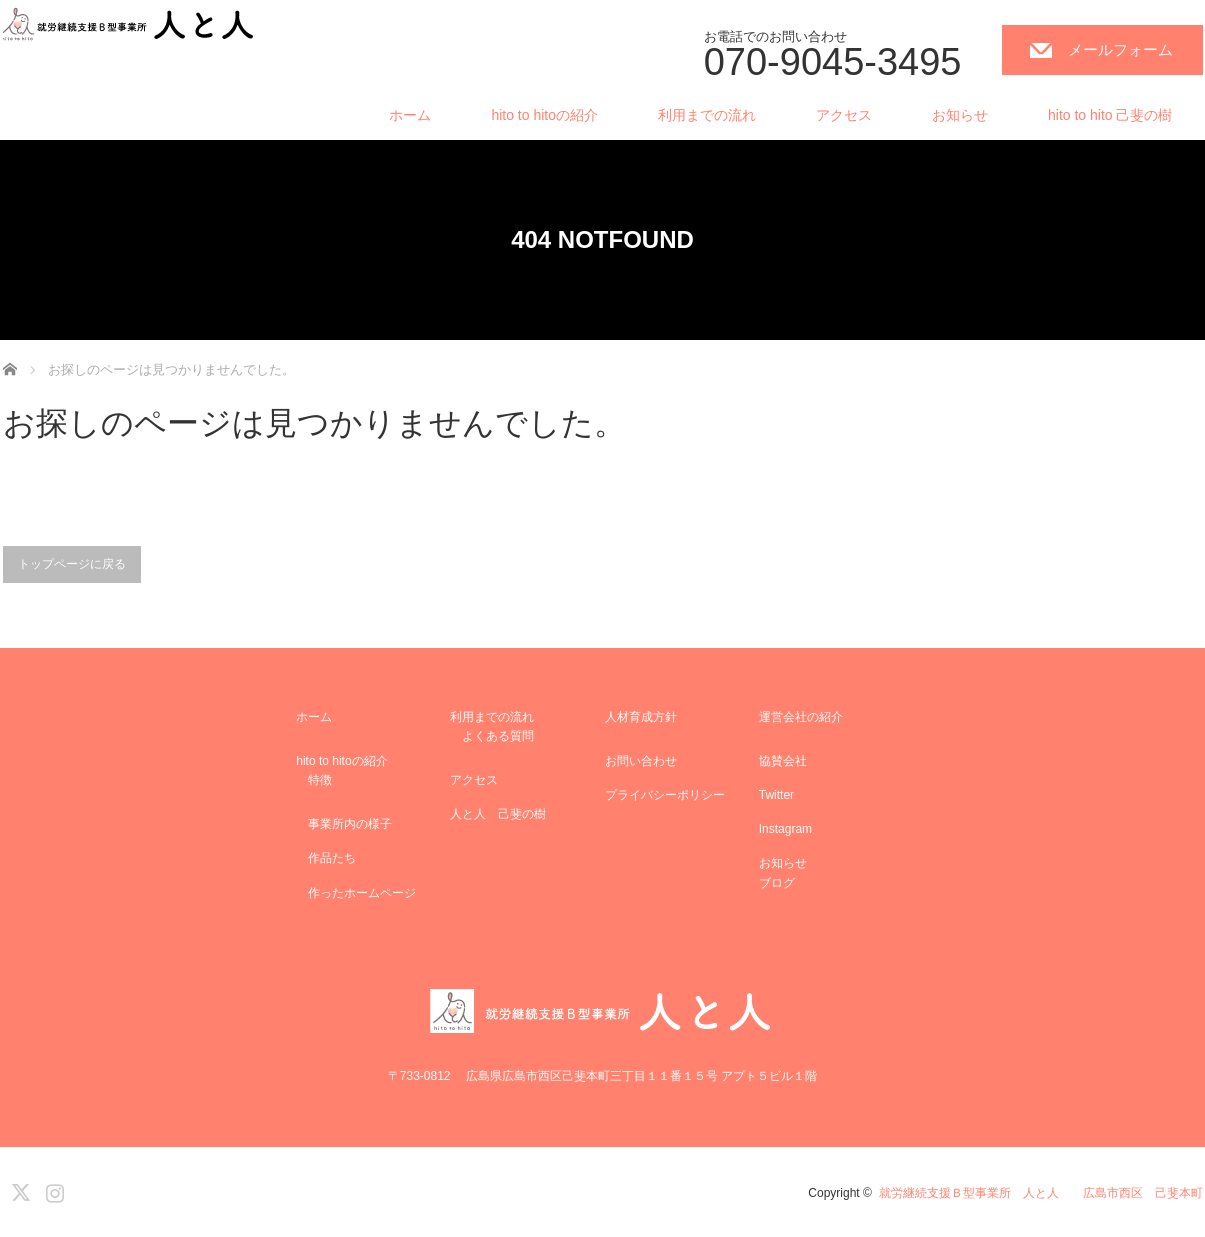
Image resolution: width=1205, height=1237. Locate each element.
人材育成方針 (641, 717)
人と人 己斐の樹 (498, 814)
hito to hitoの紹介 (544, 115)
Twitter (776, 795)
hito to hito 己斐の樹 (1110, 115)
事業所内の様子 (344, 824)
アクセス (844, 115)
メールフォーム (1120, 49)
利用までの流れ (707, 115)
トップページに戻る (72, 564)
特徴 (314, 780)
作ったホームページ (356, 893)
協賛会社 (783, 761)
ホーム (410, 115)
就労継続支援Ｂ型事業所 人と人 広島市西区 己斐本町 (1041, 1193)
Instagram (785, 829)
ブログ (777, 883)
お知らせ (960, 115)
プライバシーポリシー (665, 795)
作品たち (326, 858)
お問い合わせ (641, 761)
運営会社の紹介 (801, 717)
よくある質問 (492, 736)
